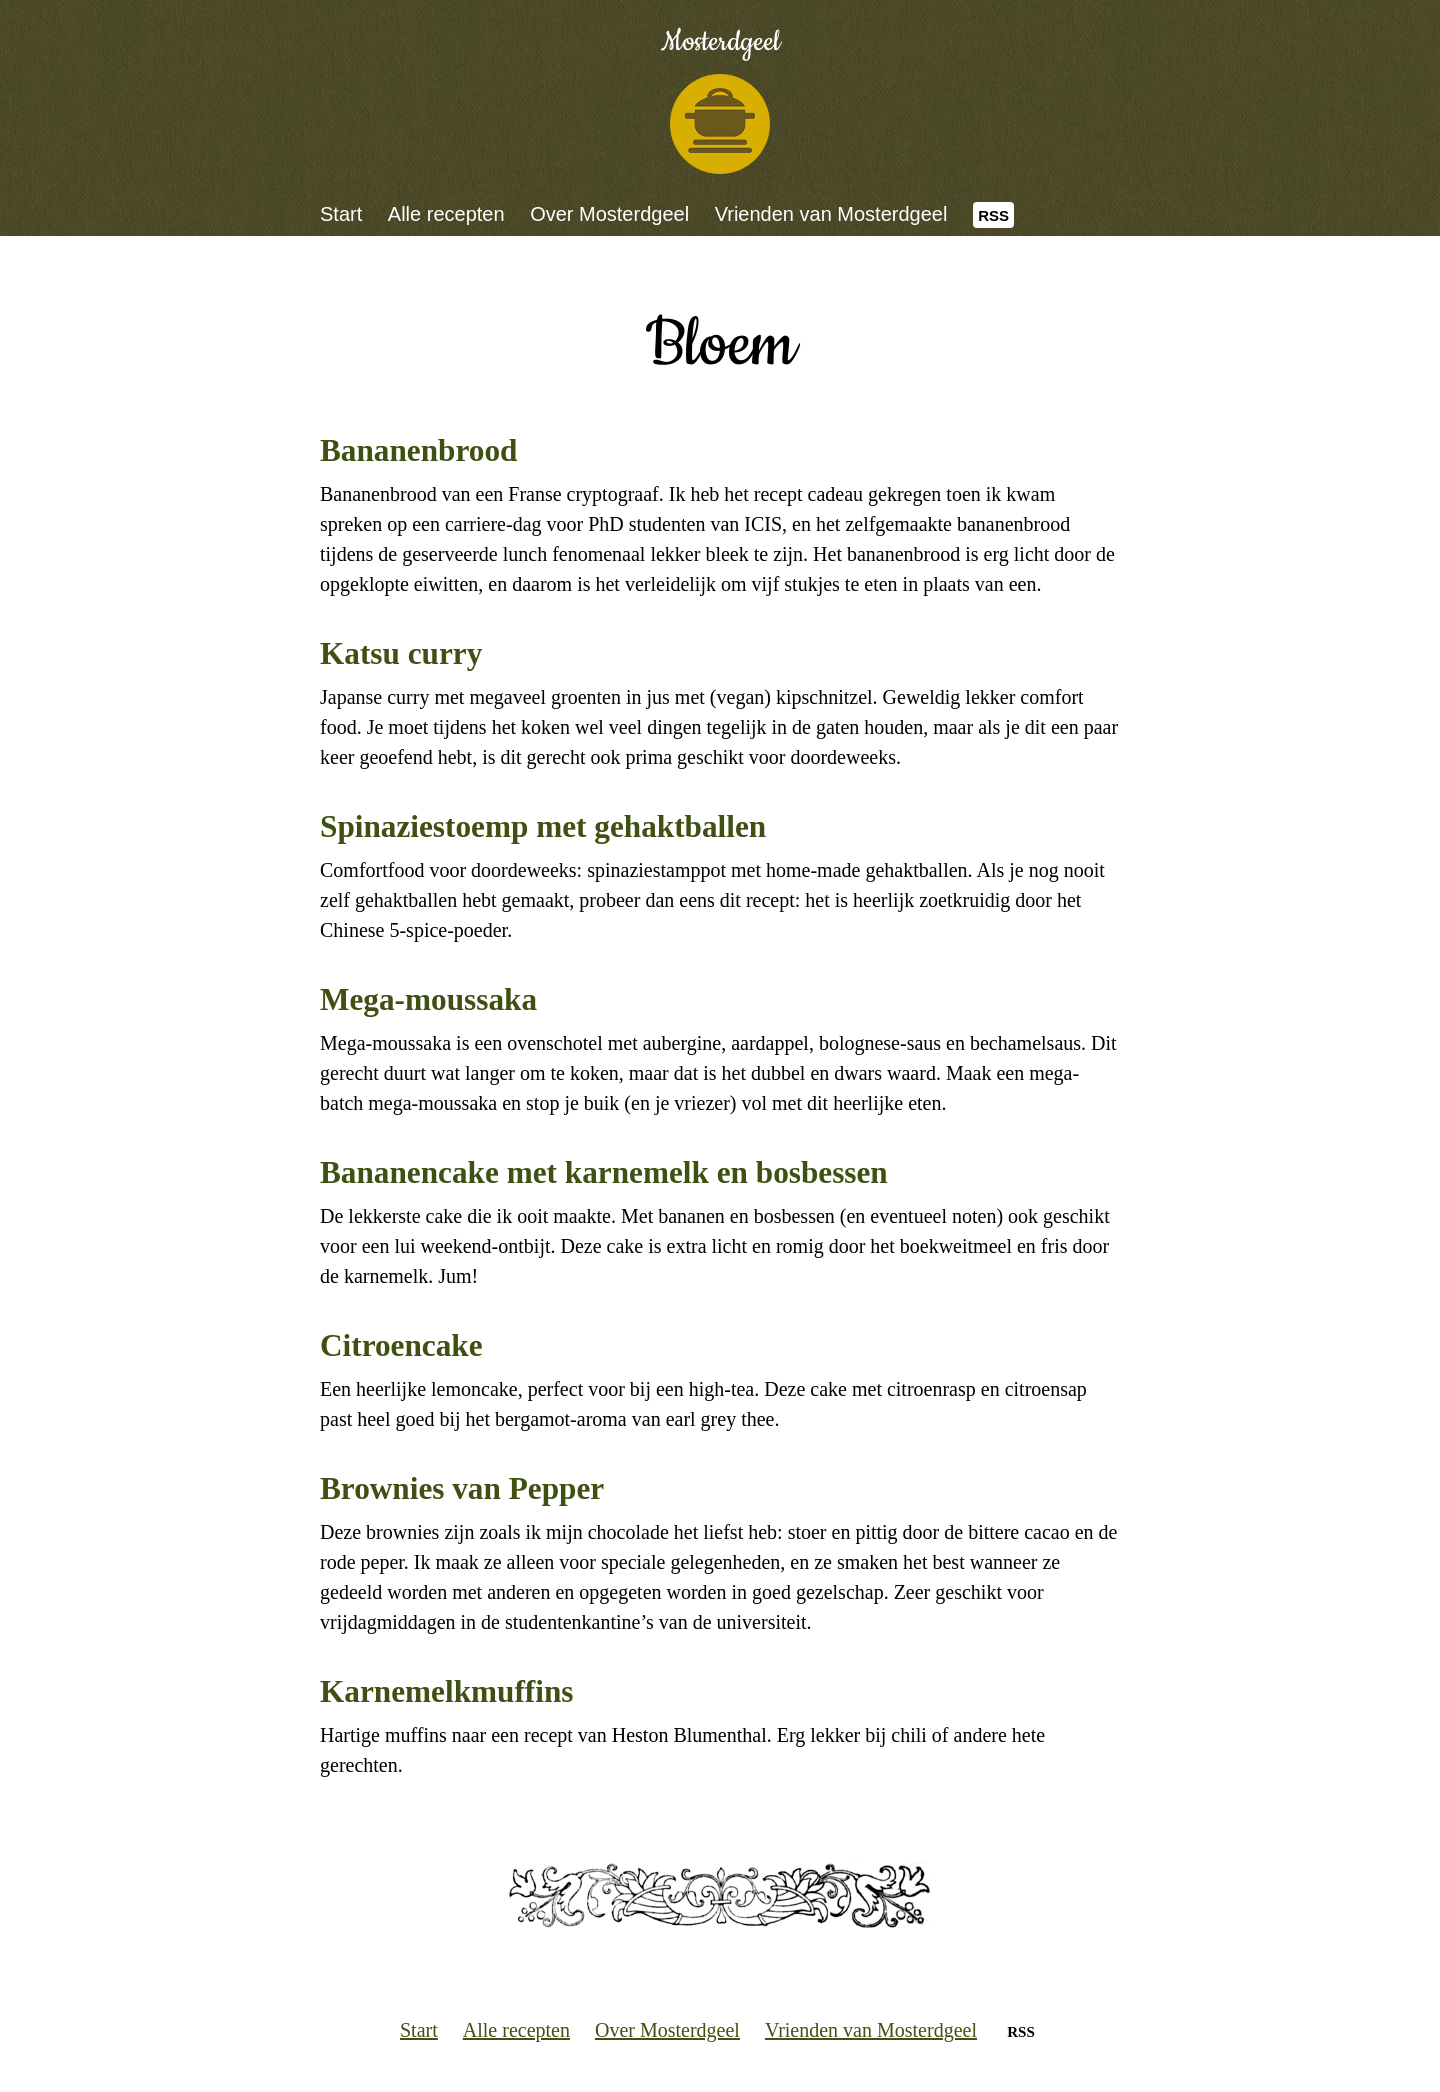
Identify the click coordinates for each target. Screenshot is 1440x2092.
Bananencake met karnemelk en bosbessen (604, 1172)
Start (341, 214)
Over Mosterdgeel (609, 214)
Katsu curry (401, 653)
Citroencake (401, 1345)
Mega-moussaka (428, 999)
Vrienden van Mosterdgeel (831, 214)
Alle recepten (446, 214)
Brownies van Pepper (462, 1488)
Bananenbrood (418, 450)
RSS (993, 215)
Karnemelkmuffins (446, 1691)
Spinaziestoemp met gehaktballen (543, 826)
